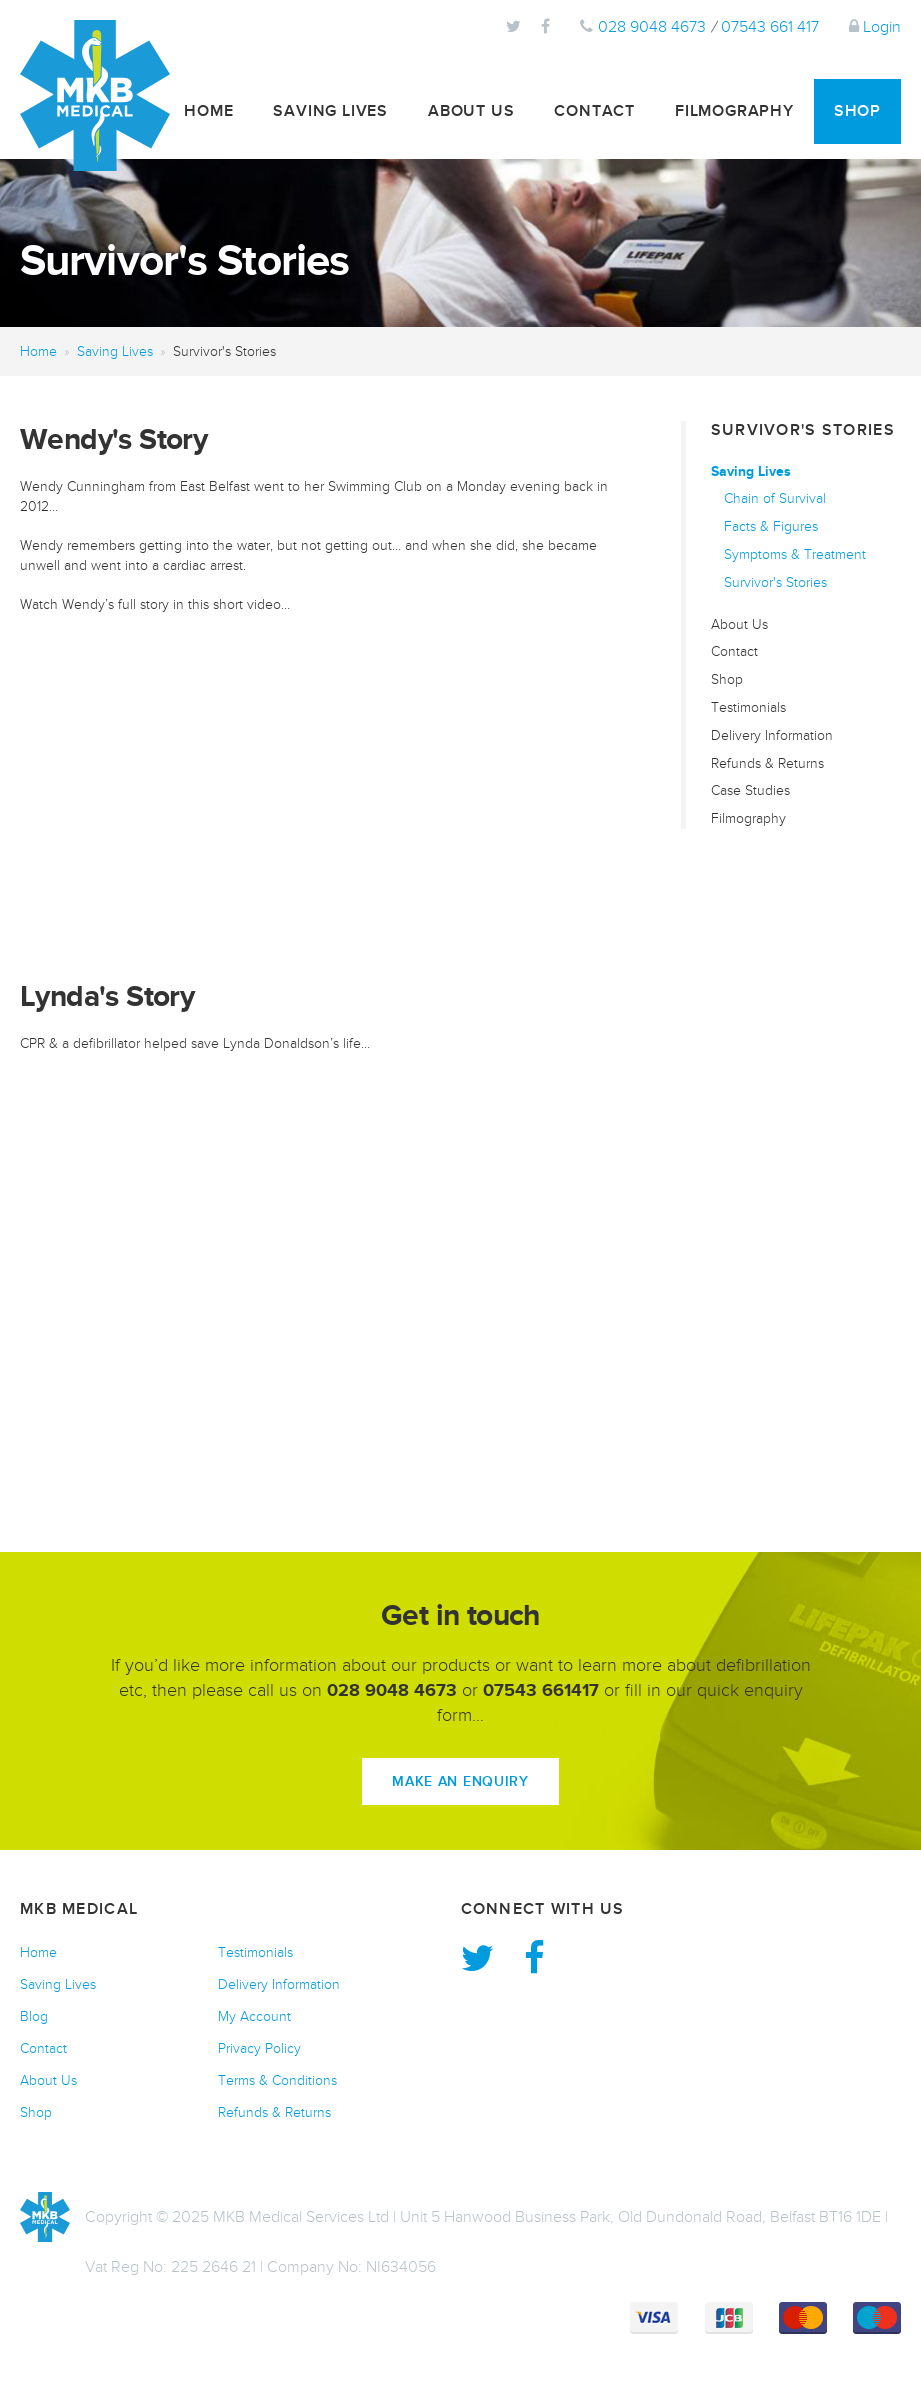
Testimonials (748, 707)
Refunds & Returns (767, 763)
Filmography (734, 111)
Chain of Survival (775, 498)
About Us (471, 111)
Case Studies (750, 790)
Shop (857, 111)
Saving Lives (330, 111)
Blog (34, 2016)
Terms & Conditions (277, 2080)
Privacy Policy (259, 2048)
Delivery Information (772, 735)
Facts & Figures (771, 526)
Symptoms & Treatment (795, 554)
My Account (254, 2016)
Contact (594, 111)
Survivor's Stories (775, 582)
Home (208, 111)
